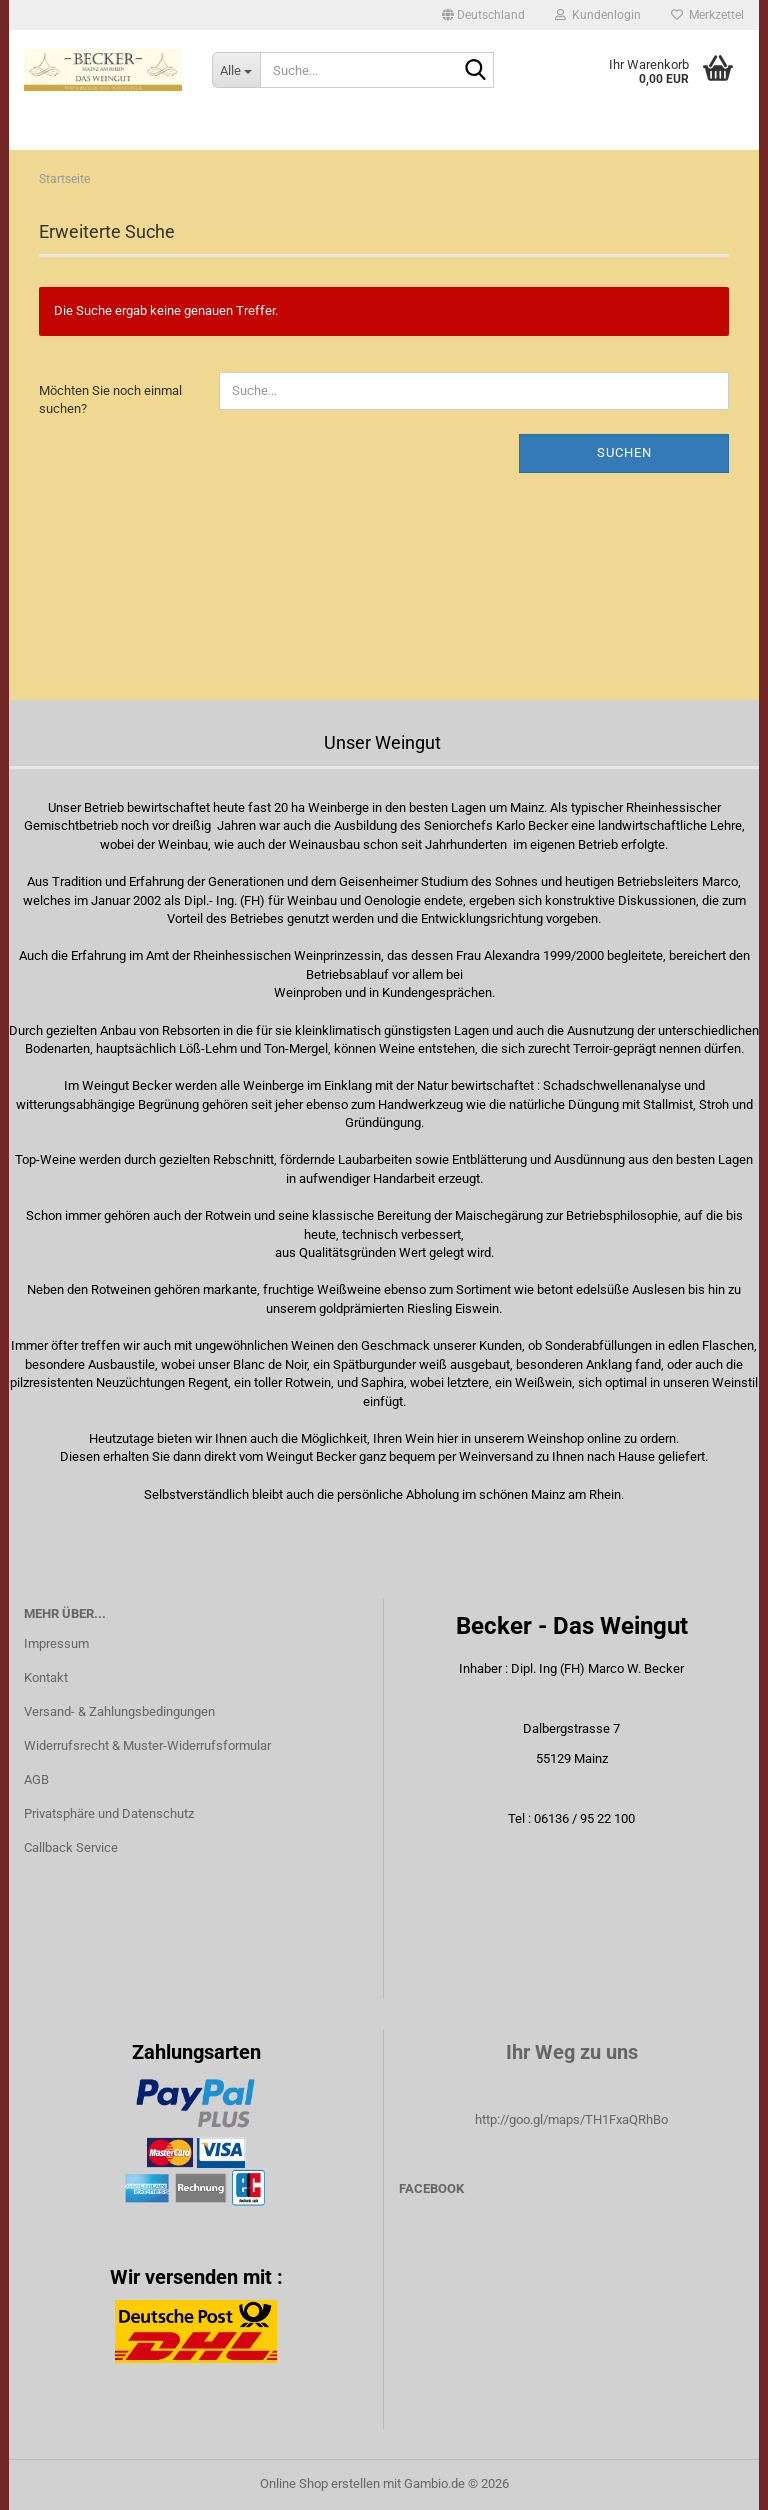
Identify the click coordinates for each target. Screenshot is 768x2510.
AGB (36, 1779)
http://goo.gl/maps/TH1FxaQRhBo (571, 2119)
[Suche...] (236, 70)
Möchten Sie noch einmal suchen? (110, 400)
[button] (483, 15)
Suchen (624, 452)
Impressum (56, 1643)
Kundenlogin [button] (598, 15)
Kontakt (46, 1677)
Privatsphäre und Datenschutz (109, 1813)
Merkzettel (707, 15)
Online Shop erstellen (320, 2483)
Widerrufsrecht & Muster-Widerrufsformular (147, 1745)
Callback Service (71, 1847)
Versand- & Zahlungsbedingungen (119, 1711)
